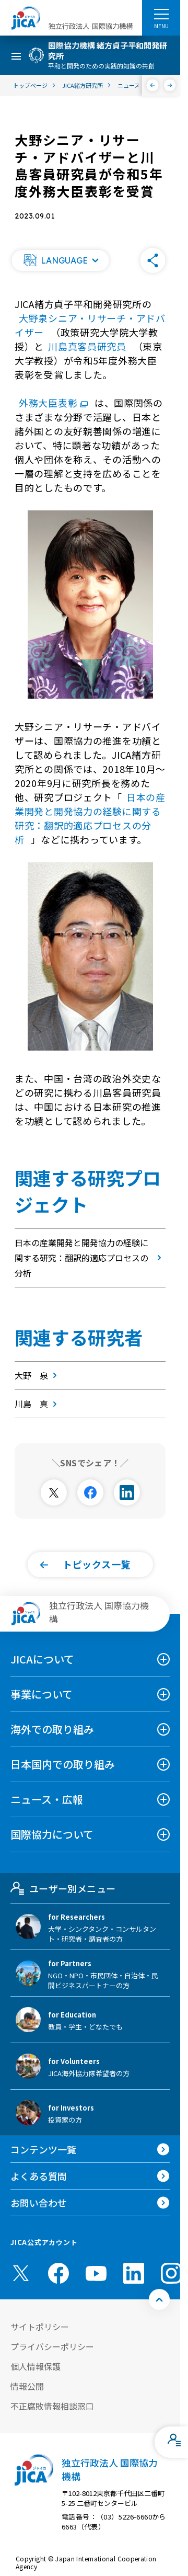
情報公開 (27, 2386)
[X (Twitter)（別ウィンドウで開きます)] (20, 2273)
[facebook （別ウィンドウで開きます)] (58, 2273)
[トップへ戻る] (159, 2299)
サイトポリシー (39, 2326)
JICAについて (42, 1659)
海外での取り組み (52, 1729)
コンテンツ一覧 (43, 2149)
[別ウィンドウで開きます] (54, 1492)
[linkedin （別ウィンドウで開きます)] (133, 2273)
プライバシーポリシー (52, 2346)
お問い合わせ (38, 2202)
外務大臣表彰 (54, 402)
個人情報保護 (35, 2366)
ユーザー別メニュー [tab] (62, 1888)
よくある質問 (38, 2176)
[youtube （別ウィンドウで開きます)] (96, 2273)
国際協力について (51, 1834)
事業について (41, 1694)
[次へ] (170, 85)
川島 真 (38, 1403)
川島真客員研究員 (88, 346)
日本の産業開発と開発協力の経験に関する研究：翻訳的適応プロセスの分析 (90, 818)
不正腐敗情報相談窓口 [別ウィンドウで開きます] (52, 2406)
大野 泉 (38, 1375)
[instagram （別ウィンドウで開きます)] (171, 2273)
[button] (60, 260)
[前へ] (152, 85)
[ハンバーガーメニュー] (161, 13)
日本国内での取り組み (62, 1764)
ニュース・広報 (46, 1799)
